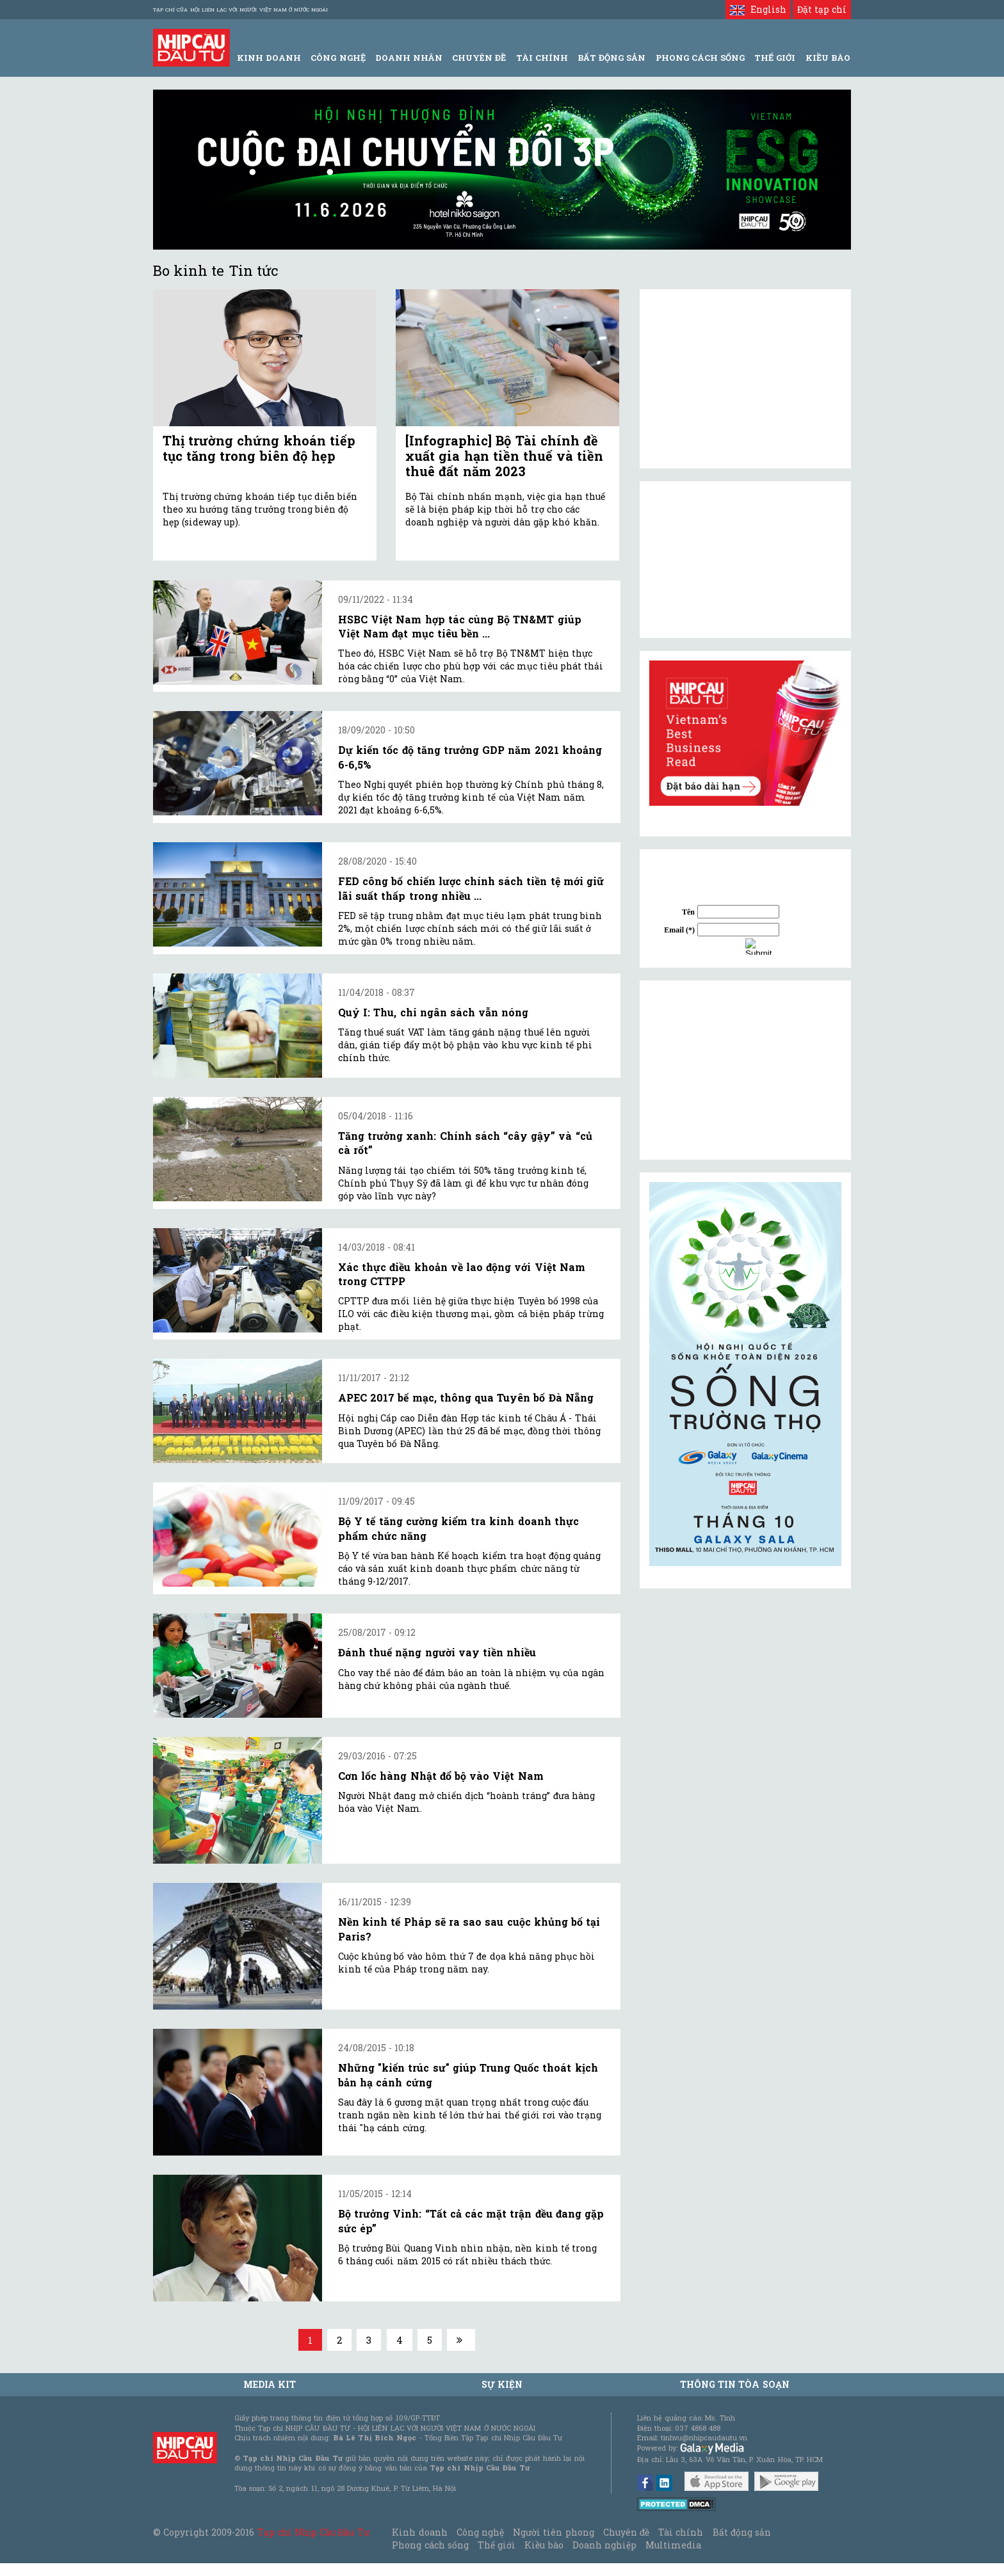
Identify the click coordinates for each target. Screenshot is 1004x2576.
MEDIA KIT (269, 2384)
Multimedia (673, 2545)
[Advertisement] (745, 1070)
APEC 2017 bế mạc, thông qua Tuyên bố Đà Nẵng (466, 1397)
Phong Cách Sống (700, 57)
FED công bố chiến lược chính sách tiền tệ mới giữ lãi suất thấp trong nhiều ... (471, 888)
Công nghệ (480, 2532)
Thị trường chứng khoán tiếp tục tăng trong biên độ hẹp (259, 448)
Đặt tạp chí (821, 9)
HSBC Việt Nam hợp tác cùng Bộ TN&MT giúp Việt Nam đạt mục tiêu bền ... (459, 626)
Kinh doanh (419, 2532)
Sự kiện (502, 2384)
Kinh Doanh (269, 57)
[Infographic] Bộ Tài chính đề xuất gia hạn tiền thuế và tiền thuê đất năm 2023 (504, 455)
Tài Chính (542, 57)
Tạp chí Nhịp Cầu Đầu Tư (313, 2532)
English (758, 9)
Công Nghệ (338, 57)
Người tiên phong (553, 2532)
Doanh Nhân (408, 57)
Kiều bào (543, 2545)
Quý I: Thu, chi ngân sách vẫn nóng (433, 1012)
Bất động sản (611, 57)
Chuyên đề (479, 57)
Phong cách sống (430, 2545)
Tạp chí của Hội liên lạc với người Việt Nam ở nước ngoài (240, 9)
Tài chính (680, 2532)
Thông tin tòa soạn (734, 2384)
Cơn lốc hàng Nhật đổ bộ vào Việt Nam (441, 1775)
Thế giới (774, 57)
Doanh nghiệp (604, 2545)
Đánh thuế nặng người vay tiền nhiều (437, 1652)
